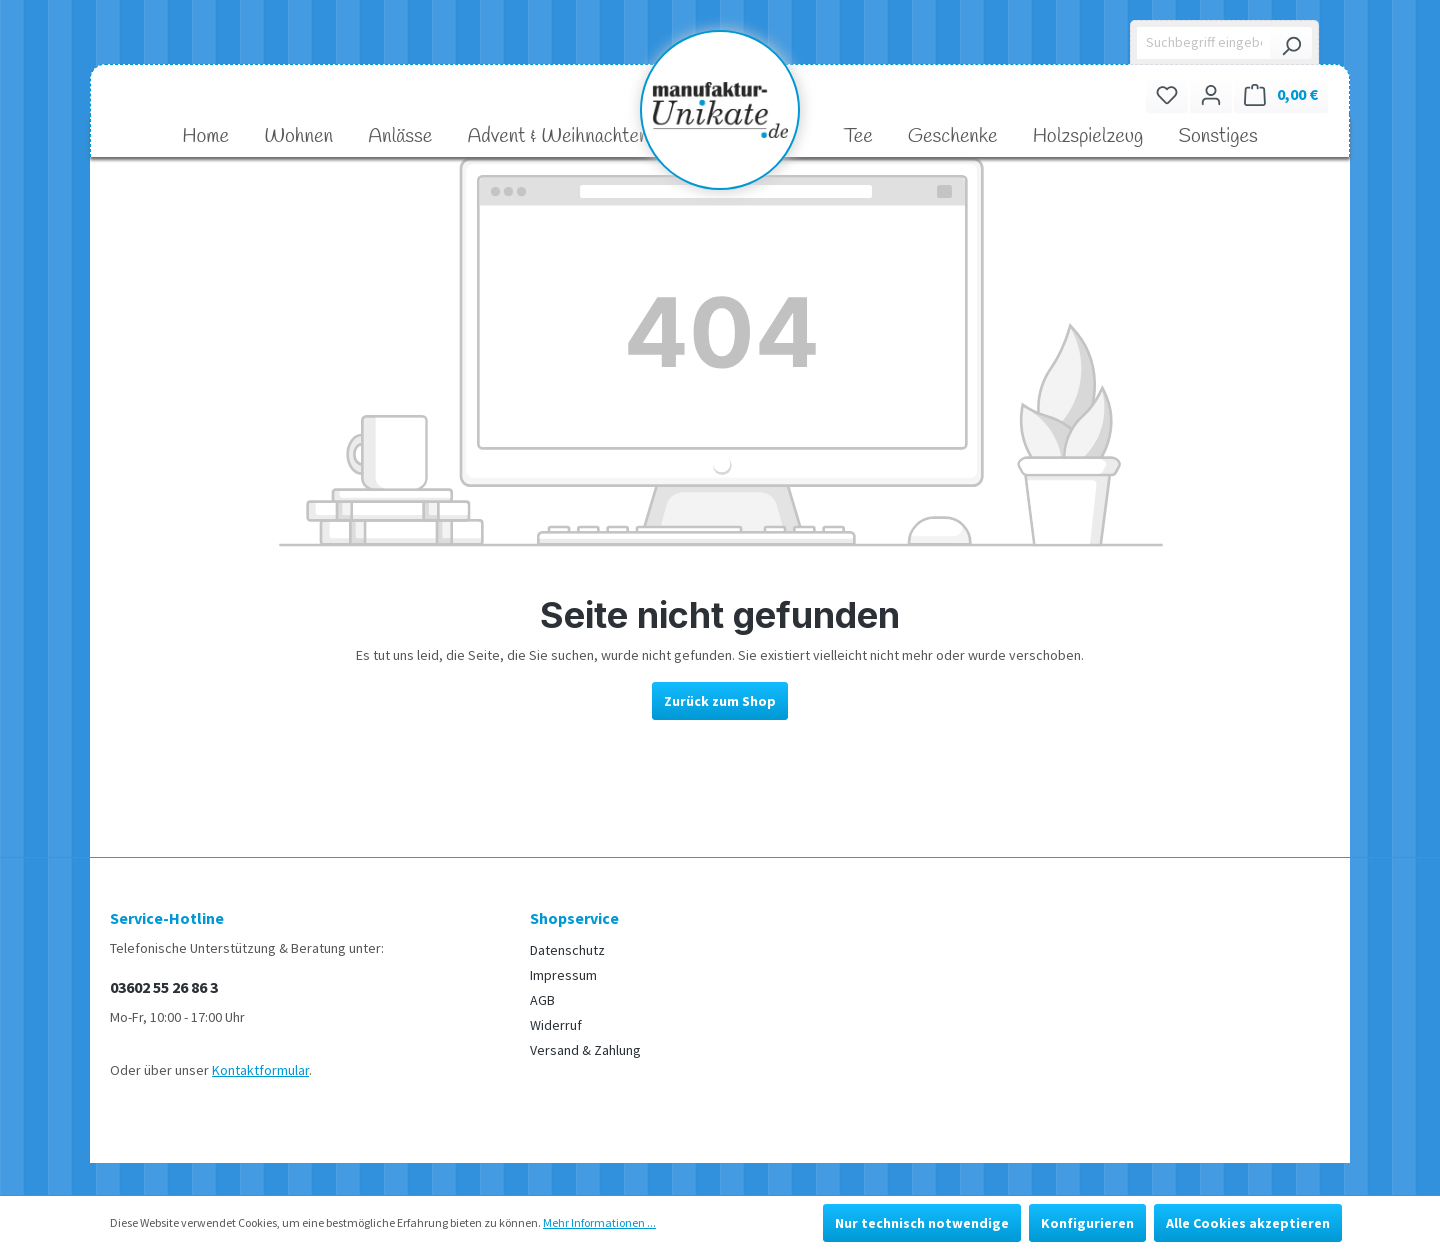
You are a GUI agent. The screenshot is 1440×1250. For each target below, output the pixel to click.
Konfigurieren (1087, 1223)
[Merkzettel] (1167, 94)
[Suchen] (1291, 43)
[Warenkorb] (1281, 94)
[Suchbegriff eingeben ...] (1204, 43)
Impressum (563, 975)
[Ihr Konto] (1211, 94)
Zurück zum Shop (720, 701)
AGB (542, 1000)
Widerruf (556, 1025)
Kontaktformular (260, 1070)
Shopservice (574, 918)
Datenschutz (567, 950)
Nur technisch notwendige (922, 1223)
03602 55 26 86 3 (164, 987)
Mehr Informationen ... (599, 1222)
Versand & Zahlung (585, 1050)
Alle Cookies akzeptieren (1248, 1223)
